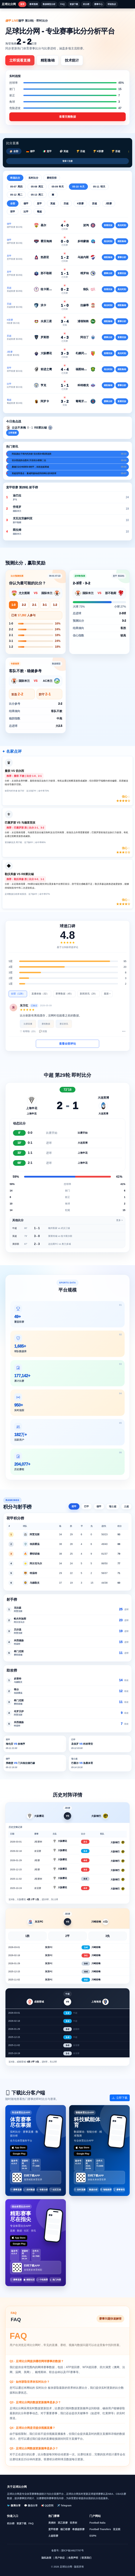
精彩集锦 (48, 60)
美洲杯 (52, 2522)
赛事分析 (122, 257)
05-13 (37, 194)
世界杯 (73, 2522)
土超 (126, 1506)
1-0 (13, 604)
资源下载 (21, 2523)
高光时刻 (122, 225)
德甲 (99, 1506)
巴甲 (86, 1506)
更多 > (119, 1220)
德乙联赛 (65, 2529)
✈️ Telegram (64, 2505)
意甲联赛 (53, 2529)
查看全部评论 (67, 1043)
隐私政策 (46, 2557)
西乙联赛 (63, 2522)
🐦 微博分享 (14, 2505)
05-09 (58, 186)
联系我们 (86, 2557)
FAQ (31, 2523)
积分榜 (10, 2523)
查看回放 (108, 225)
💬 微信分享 (31, 2505)
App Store (18, 2147)
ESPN (92, 2535)
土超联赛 (53, 2535)
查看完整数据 (67, 116)
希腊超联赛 (78, 2529)
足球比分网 (9, 4)
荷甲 (74, 1506)
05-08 (37, 186)
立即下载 (119, 2097)
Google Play (19, 2154)
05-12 (16, 194)
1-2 (55, 604)
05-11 (99, 186)
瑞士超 (112, 1506)
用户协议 (60, 2557)
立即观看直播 (19, 60)
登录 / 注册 (67, 161)
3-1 (45, 604)
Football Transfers (100, 2529)
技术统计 (72, 60)
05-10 (78, 186)
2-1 (34, 604)
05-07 (16, 186)
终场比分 (15, 177)
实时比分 (33, 177)
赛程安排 (52, 177)
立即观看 (12, 433)
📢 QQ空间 (47, 2505)
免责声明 (73, 2557)
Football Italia (97, 2522)
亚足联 (116, 2529)
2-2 (24, 604)
